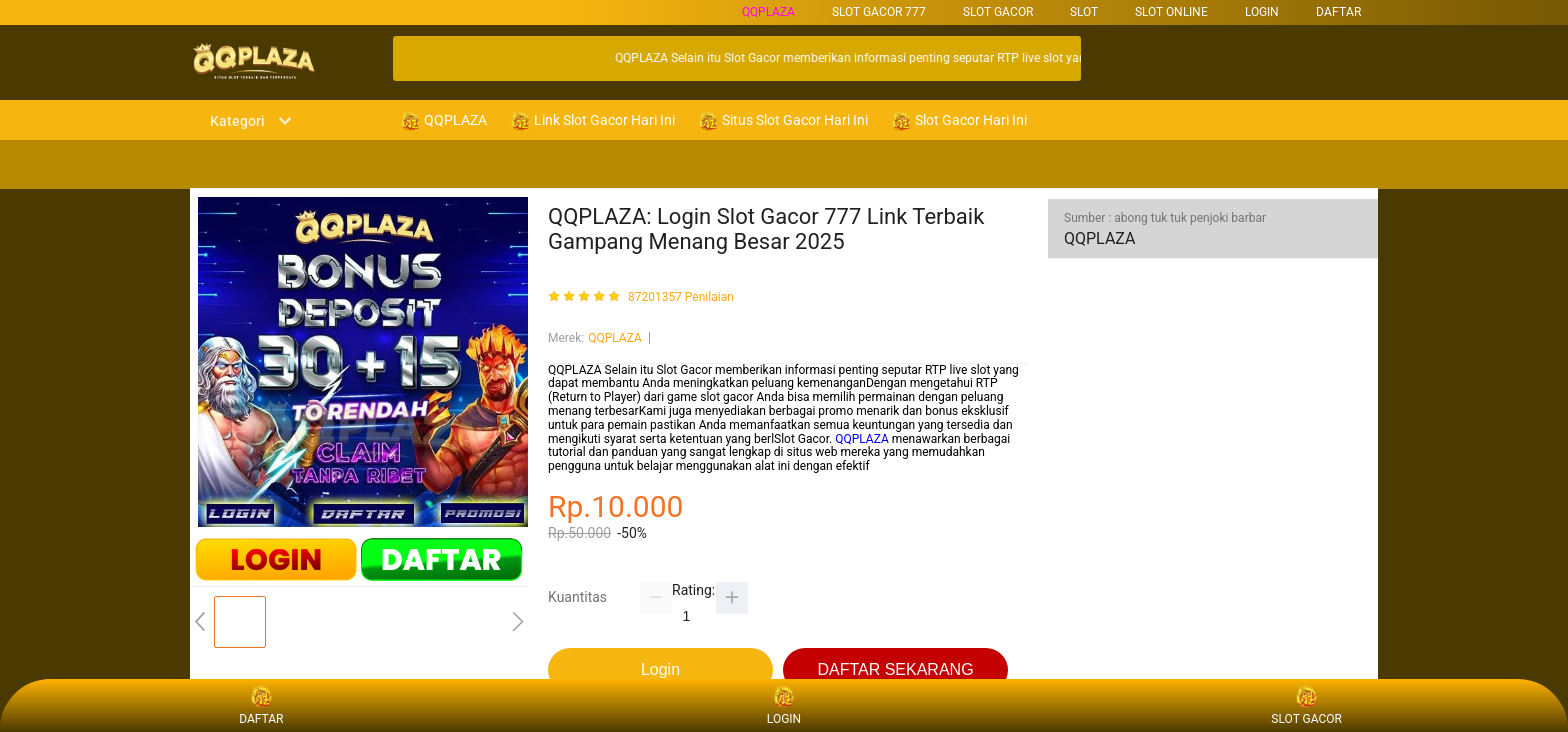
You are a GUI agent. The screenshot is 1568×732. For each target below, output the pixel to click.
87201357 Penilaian (681, 297)
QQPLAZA (768, 12)
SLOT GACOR (998, 12)
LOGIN (1262, 12)
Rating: (693, 590)
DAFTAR (1338, 12)
